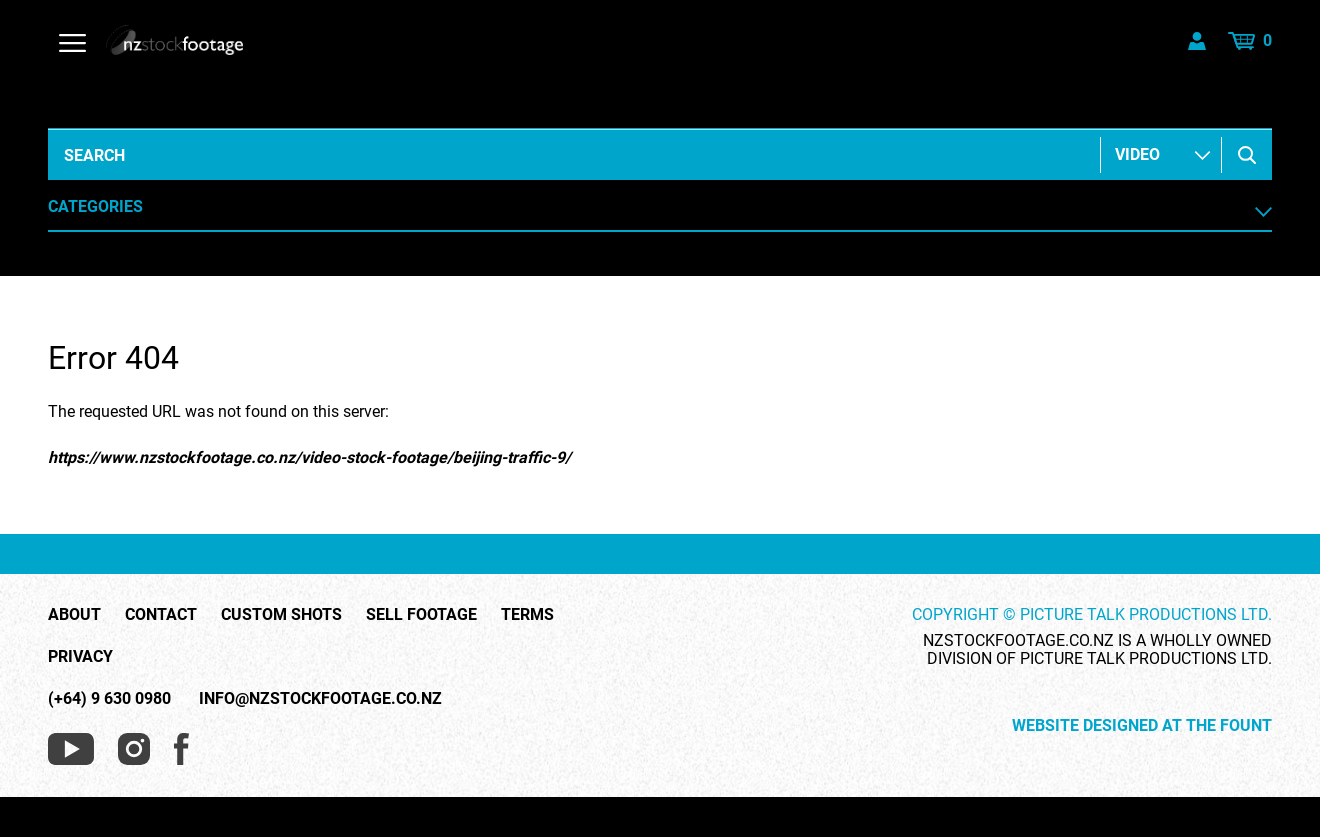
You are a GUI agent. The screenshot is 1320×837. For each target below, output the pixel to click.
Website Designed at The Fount (1142, 726)
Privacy (80, 657)
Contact (161, 615)
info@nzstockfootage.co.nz (320, 698)
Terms (527, 615)
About (74, 615)
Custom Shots (281, 615)
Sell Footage (421, 615)
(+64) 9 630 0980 (109, 698)
